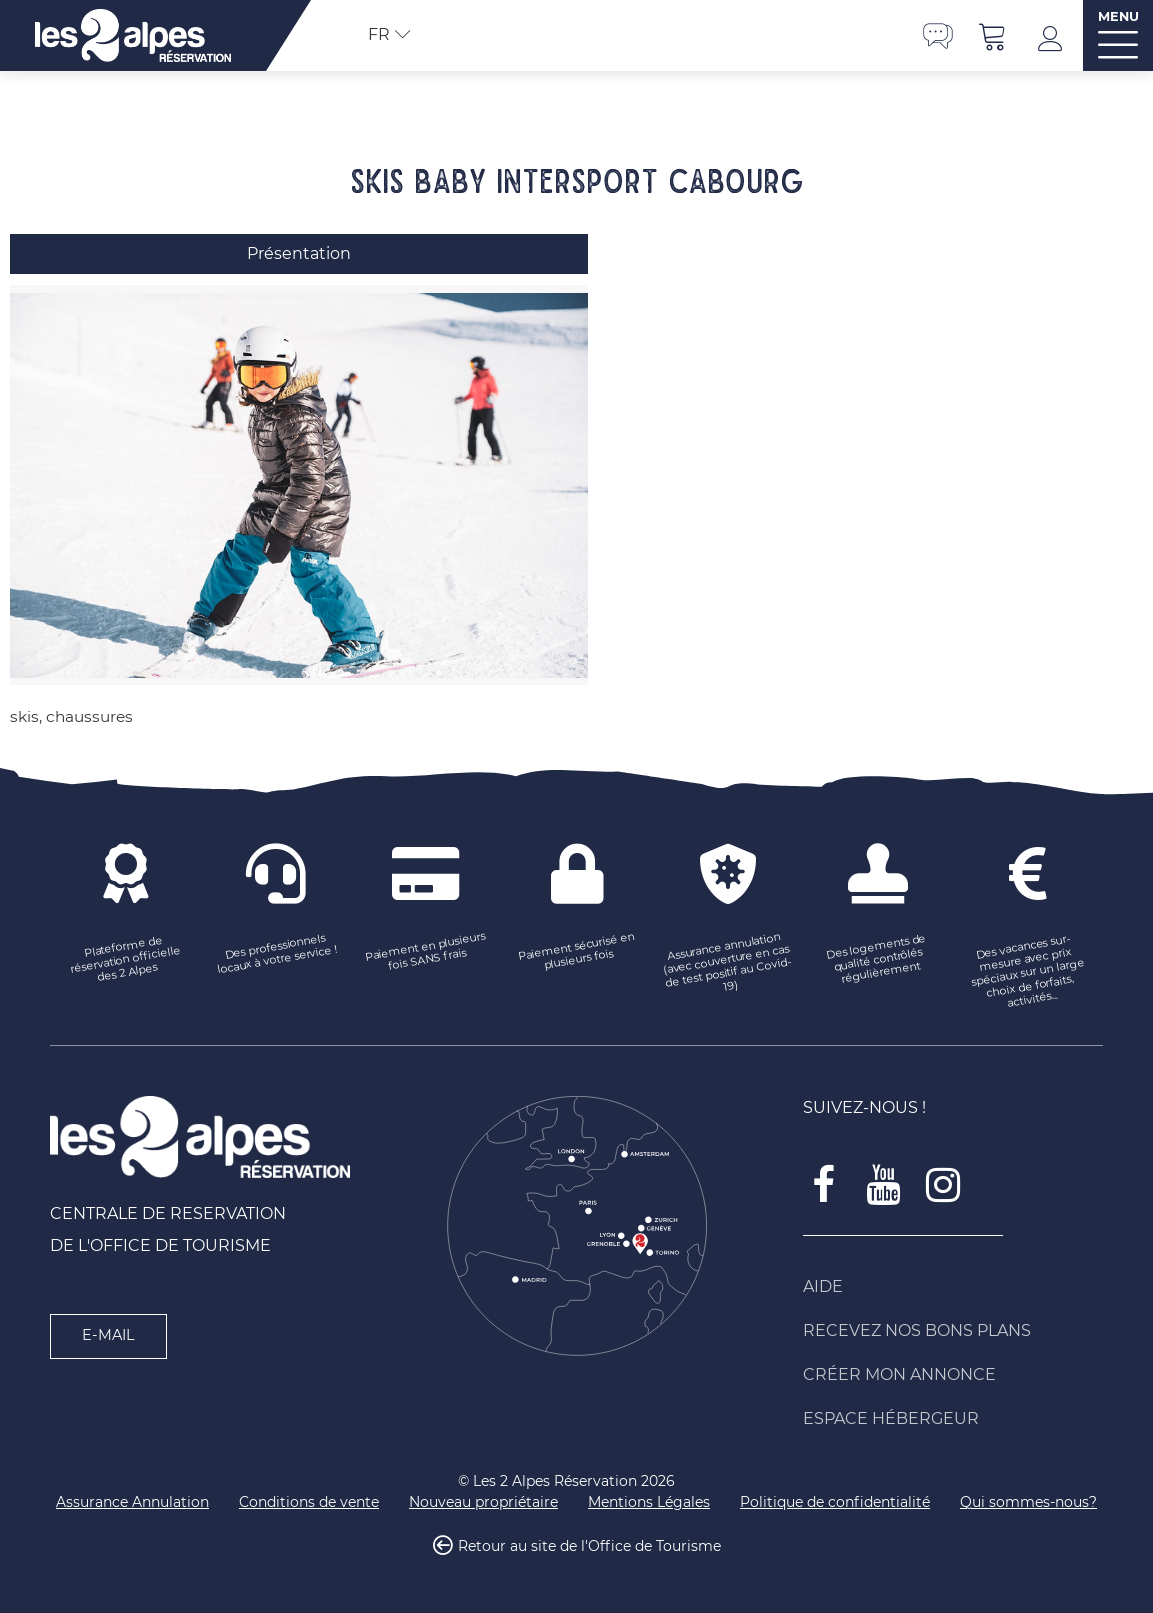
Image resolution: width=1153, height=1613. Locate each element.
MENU (1118, 16)
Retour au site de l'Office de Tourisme (589, 1547)
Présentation (299, 253)
